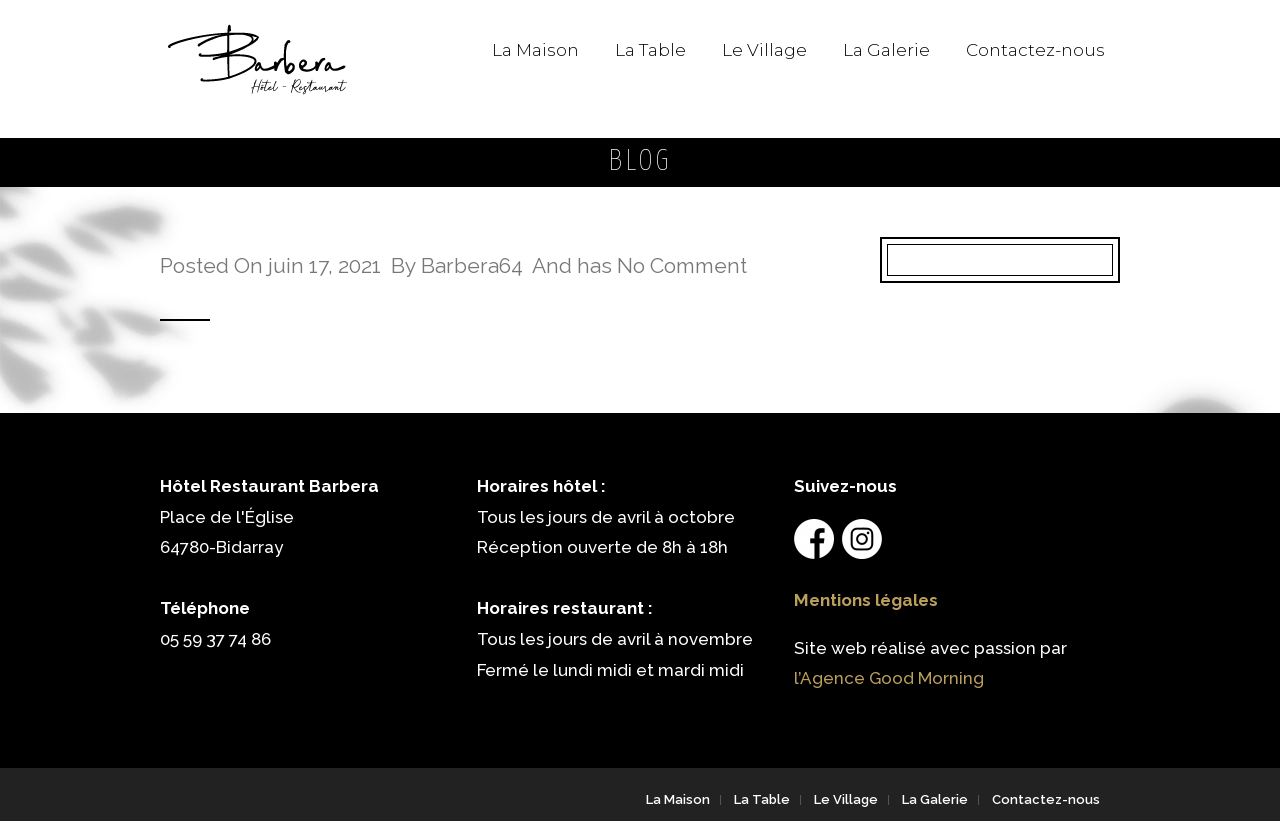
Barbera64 (472, 265)
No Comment (682, 265)
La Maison (535, 50)
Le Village (764, 50)
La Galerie (886, 50)
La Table (650, 50)
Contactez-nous (1035, 50)
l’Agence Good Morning (889, 678)
